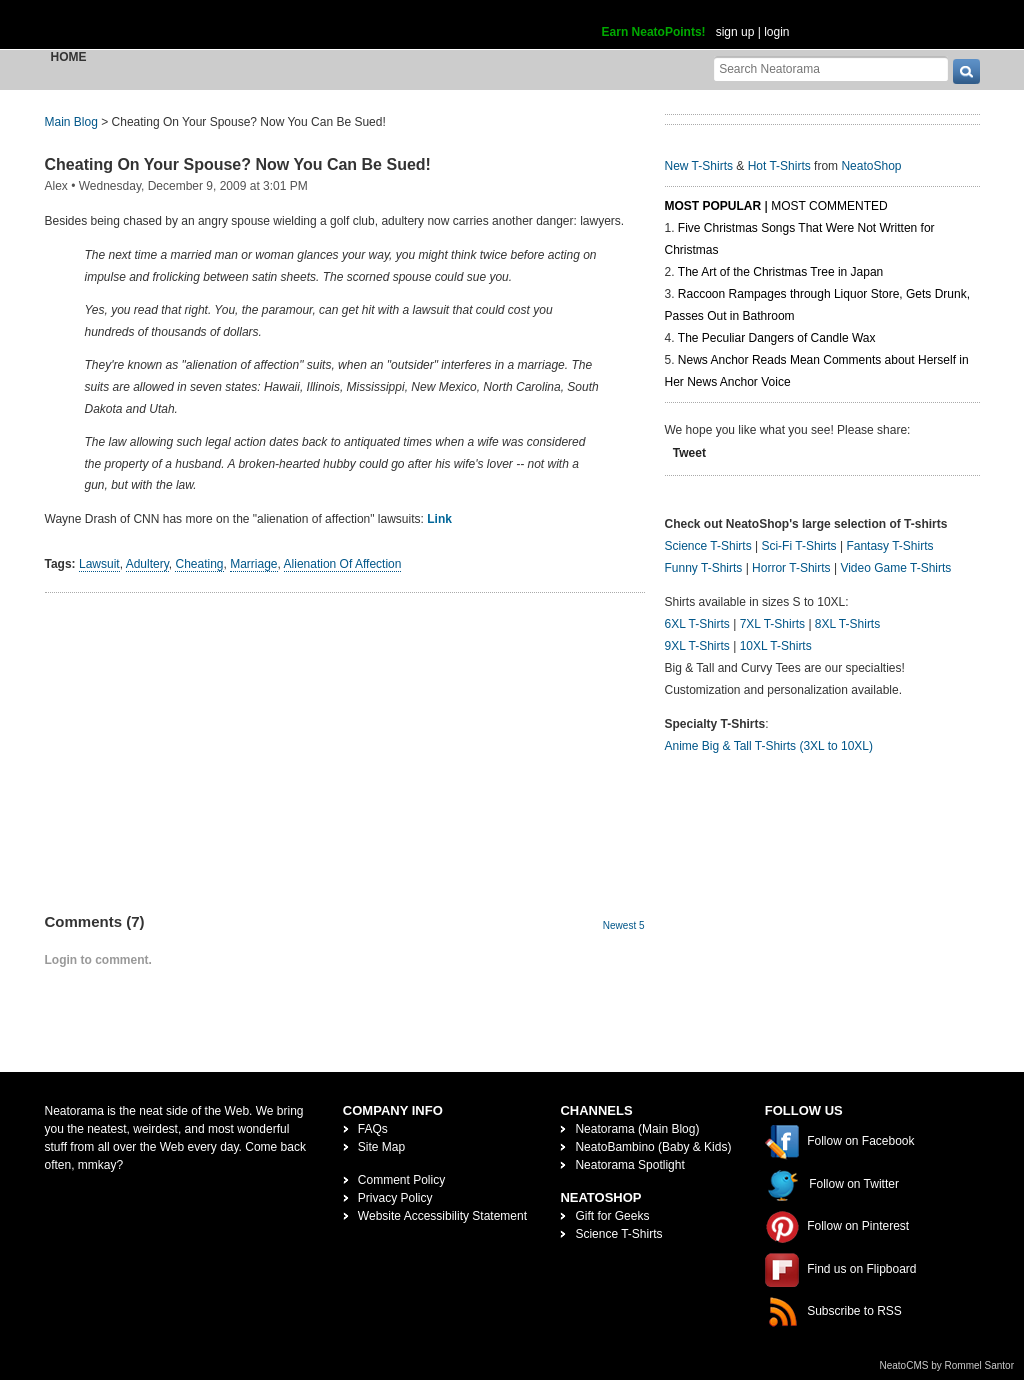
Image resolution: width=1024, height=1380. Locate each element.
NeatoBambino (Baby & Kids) (653, 1147)
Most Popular (713, 206)
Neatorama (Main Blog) (637, 1129)
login (776, 32)
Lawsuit (99, 564)
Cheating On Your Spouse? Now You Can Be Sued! (238, 164)
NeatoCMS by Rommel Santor (947, 1365)
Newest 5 (624, 925)
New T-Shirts (699, 166)
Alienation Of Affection (343, 564)
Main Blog (71, 122)
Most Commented (829, 206)
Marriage (253, 564)
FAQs (373, 1129)
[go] (966, 71)
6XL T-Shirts (697, 624)
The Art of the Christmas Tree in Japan (780, 272)
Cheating (199, 564)
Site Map (381, 1147)
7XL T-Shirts (772, 624)
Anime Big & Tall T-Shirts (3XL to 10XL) (769, 746)
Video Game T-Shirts (895, 568)
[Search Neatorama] (831, 68)
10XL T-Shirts (776, 646)
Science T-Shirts (708, 546)
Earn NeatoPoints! (654, 32)
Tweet (689, 453)
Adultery (147, 564)
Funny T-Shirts (704, 568)
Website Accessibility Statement (442, 1216)
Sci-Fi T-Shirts (798, 546)
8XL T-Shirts (847, 624)
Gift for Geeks (612, 1216)
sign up (735, 32)
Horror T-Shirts (791, 568)
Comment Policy (401, 1180)
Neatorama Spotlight (629, 1165)
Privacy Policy (395, 1198)
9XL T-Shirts (697, 646)
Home (69, 57)
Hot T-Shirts (779, 166)
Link (439, 519)
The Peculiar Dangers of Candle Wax (777, 338)
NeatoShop (871, 166)
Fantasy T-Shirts (889, 546)
